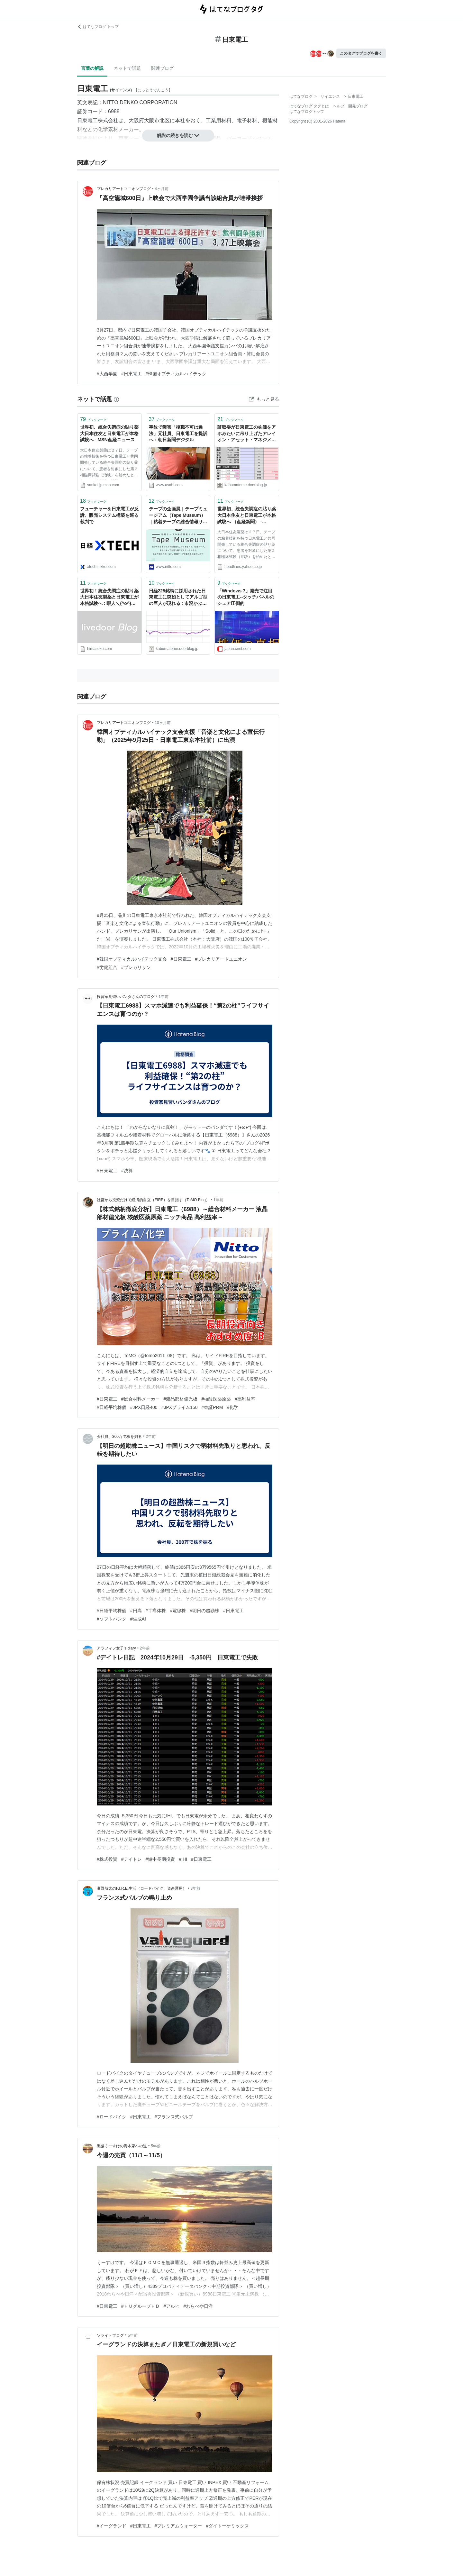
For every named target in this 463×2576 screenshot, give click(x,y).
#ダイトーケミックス (227, 2525)
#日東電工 (131, 373)
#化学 (232, 1407)
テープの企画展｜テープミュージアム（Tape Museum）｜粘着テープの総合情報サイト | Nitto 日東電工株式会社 (178, 515)
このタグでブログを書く (361, 53)
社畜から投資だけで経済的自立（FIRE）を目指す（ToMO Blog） (153, 1200)
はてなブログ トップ (98, 26)
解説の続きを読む (178, 135)
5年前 (156, 2146)
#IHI (183, 1859)
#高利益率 (245, 1399)
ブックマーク (93, 419)
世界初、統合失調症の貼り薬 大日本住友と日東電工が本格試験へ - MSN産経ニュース (109, 433)
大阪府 (136, 120)
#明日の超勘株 (204, 1610)
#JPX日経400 (144, 1407)
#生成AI (138, 1618)
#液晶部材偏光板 (181, 1399)
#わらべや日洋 (198, 2306)
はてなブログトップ (306, 111)
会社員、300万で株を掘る (119, 1436)
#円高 (136, 1610)
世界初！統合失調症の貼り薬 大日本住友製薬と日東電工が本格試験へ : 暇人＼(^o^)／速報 (109, 597)
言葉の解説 (92, 68)
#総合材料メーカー (140, 1399)
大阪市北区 (157, 120)
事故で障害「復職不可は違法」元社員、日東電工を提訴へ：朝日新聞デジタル (178, 433)
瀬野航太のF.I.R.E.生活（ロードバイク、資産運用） (141, 1888)
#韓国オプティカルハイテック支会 (132, 959)
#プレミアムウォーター (178, 2525)
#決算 (127, 1170)
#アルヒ (172, 2306)
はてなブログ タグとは (309, 106)
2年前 (151, 1436)
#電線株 (178, 1610)
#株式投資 (107, 1859)
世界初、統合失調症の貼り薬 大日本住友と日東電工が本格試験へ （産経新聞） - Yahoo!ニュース (246, 515)
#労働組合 (107, 967)
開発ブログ (358, 106)
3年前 (196, 1888)
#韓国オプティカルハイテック (176, 373)
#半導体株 (156, 1610)
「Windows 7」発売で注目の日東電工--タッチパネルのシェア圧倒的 (245, 597)
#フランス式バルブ (174, 2116)
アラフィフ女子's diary (116, 1648)
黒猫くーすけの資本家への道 (122, 2146)
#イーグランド (111, 2525)
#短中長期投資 (160, 1859)
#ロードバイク (111, 2116)
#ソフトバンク (111, 1618)
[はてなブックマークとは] (116, 399)
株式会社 (108, 120)
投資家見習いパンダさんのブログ (126, 996)
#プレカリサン (136, 967)
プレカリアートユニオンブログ (124, 189)
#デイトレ (131, 1859)
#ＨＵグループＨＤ (140, 2306)
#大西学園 (107, 373)
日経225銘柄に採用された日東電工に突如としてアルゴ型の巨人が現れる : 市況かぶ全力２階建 (178, 597)
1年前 (163, 996)
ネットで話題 (127, 68)
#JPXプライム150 (179, 1407)
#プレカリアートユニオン (221, 959)
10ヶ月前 (162, 722)
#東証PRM (212, 1407)
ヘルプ (338, 106)
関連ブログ (162, 68)
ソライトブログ (110, 2335)
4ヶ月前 (161, 189)
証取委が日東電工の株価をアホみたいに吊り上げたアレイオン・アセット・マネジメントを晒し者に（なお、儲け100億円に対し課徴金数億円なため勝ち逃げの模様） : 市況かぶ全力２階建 (246, 434)
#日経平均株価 (111, 1407)
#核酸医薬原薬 (216, 1399)
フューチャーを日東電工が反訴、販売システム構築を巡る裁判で (109, 515)
